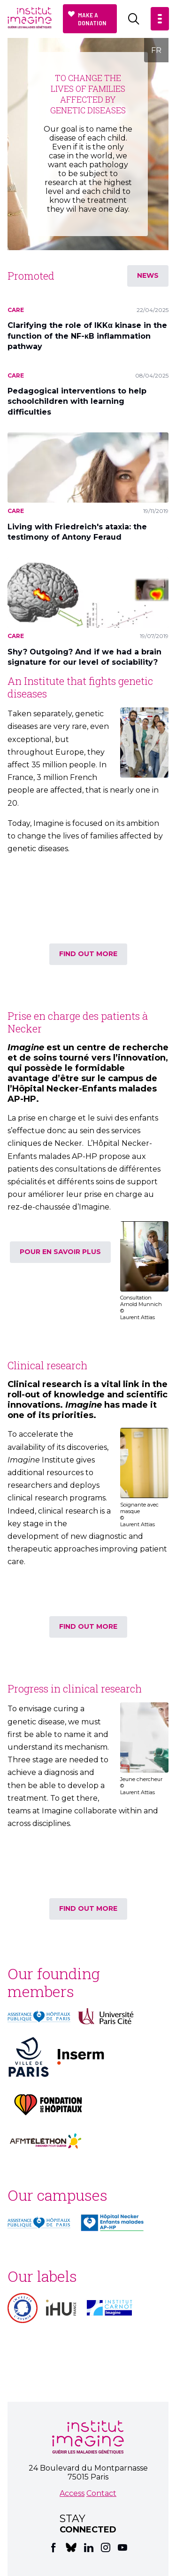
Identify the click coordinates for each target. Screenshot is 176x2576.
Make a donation (92, 19)
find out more (88, 954)
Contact (101, 2493)
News (148, 275)
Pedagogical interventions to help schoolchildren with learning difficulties (77, 401)
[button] (160, 18)
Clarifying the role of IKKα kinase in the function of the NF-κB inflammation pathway (87, 336)
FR (156, 50)
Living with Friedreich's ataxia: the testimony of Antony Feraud (77, 532)
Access (72, 2493)
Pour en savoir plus (60, 1251)
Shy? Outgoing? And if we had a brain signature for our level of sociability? (84, 657)
